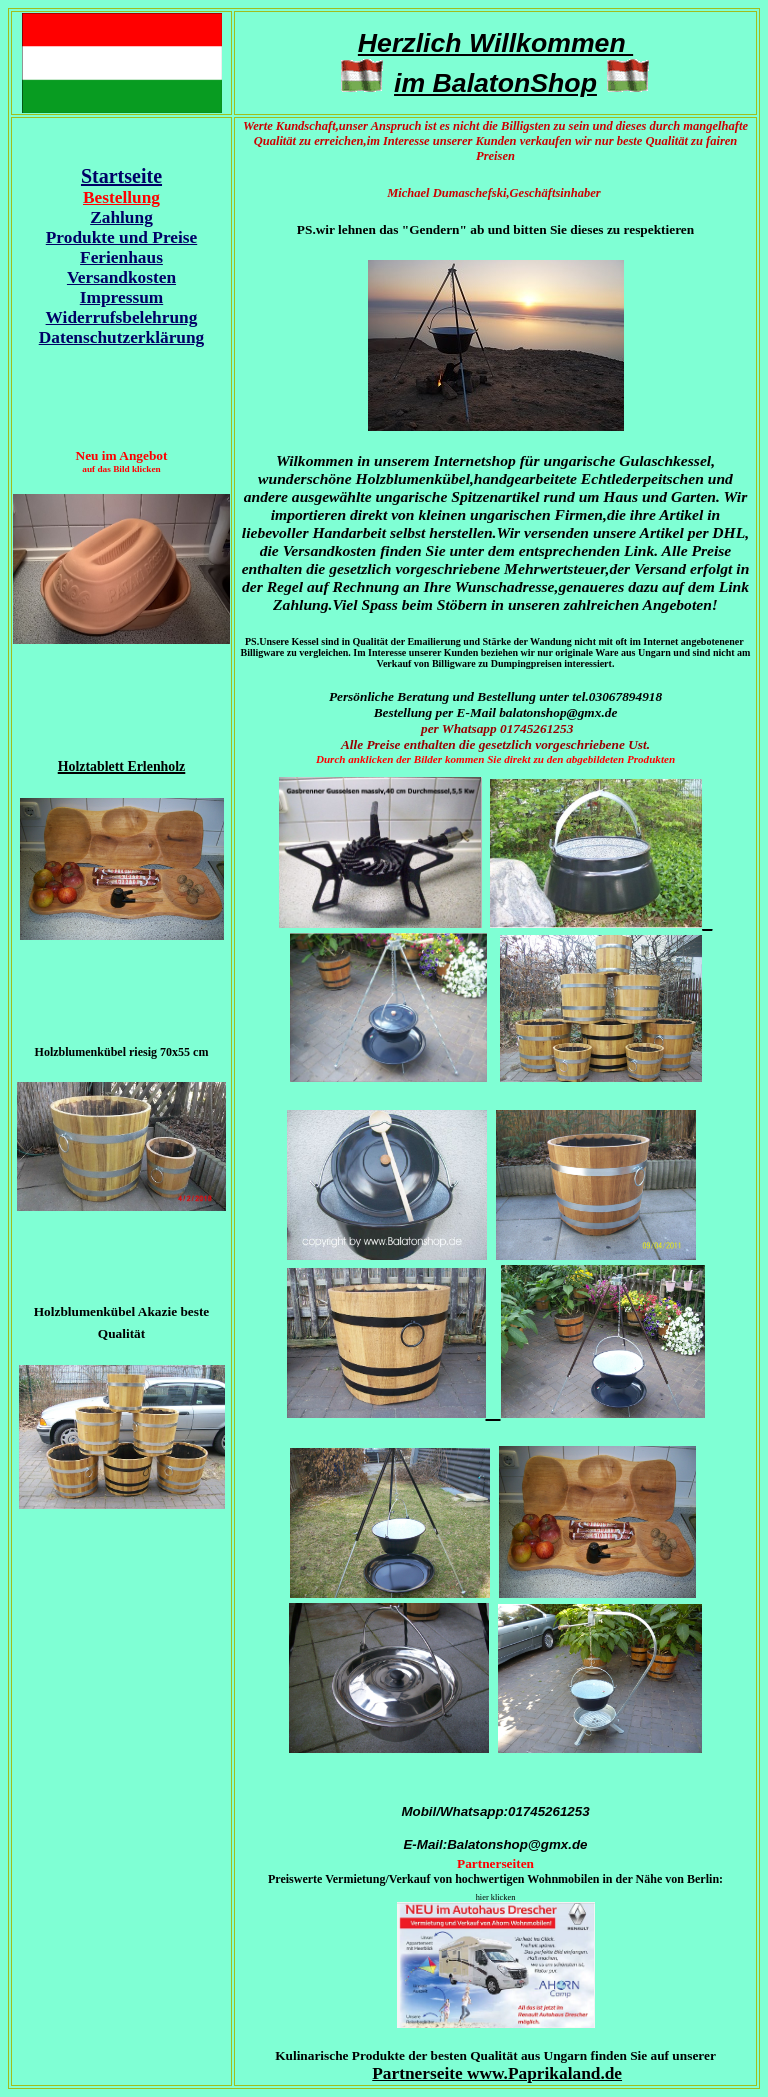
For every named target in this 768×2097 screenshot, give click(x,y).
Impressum (121, 297)
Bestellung (121, 197)
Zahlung (121, 217)
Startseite (121, 176)
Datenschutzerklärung (122, 337)
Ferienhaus (121, 257)
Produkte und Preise (121, 237)
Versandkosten (121, 277)
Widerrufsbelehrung (122, 317)
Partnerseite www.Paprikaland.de (497, 2073)
